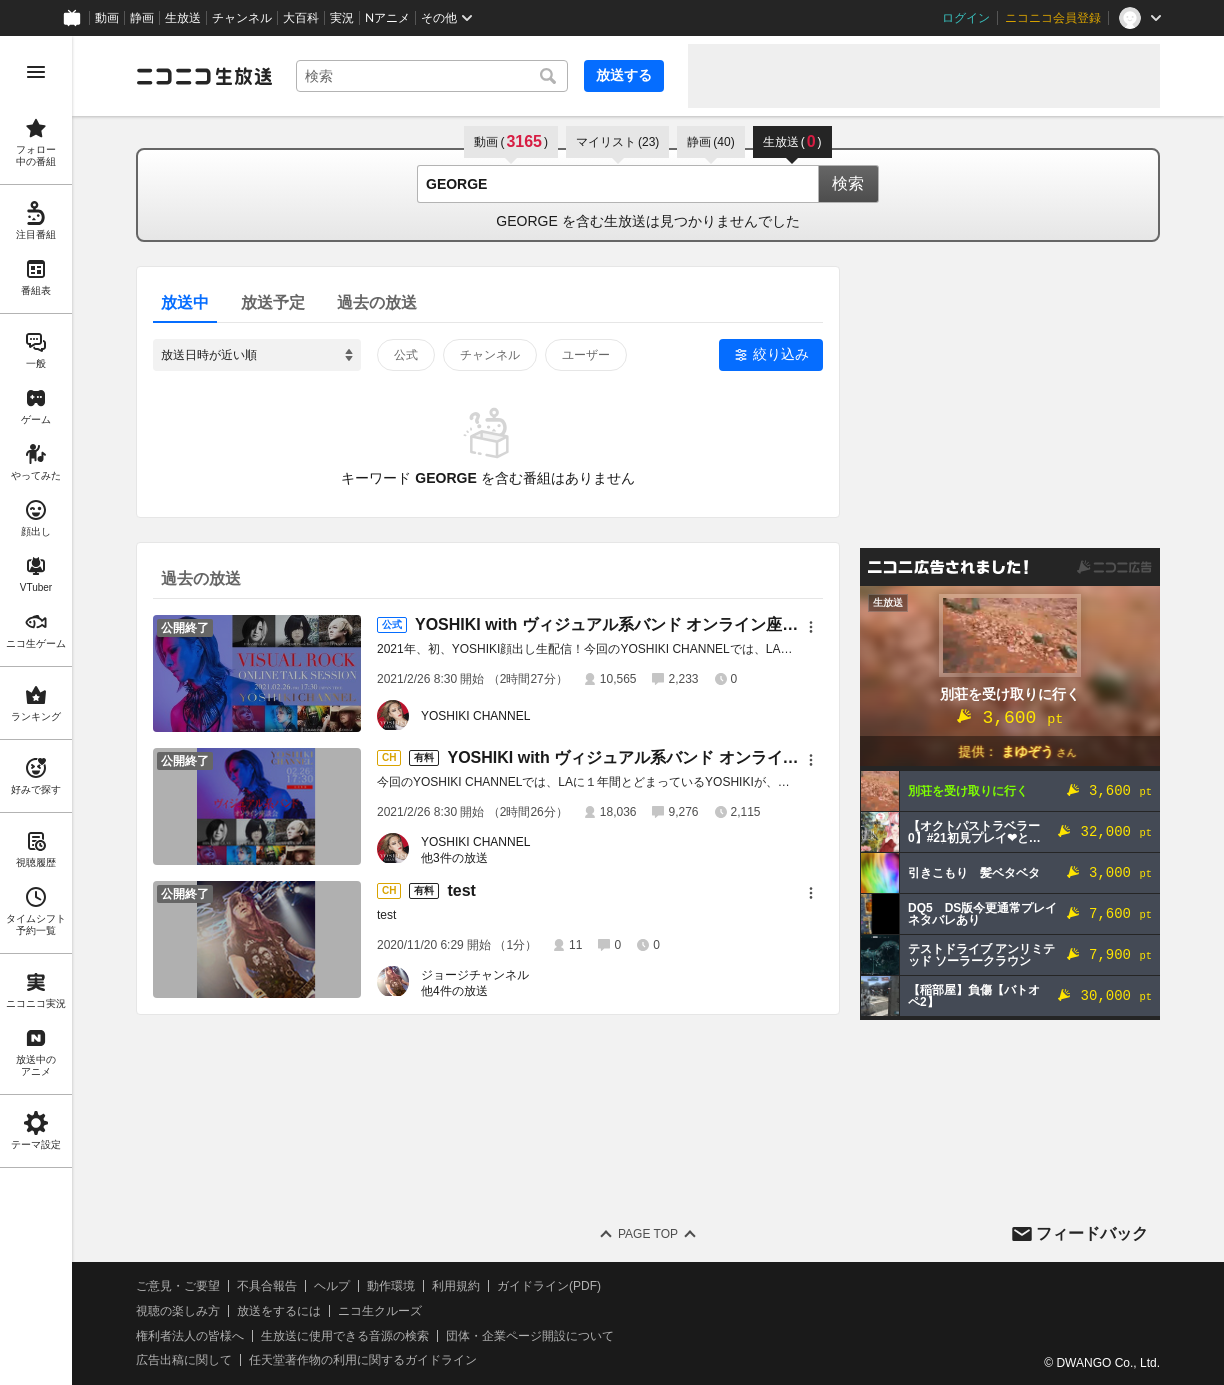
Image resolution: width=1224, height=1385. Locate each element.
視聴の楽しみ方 (178, 1311)
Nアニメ (387, 18)
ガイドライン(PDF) (549, 1286)
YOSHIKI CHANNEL (475, 716)
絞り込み (781, 354)
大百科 (301, 18)
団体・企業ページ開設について (530, 1336)
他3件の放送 (454, 858)
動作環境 (391, 1286)
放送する (624, 75)
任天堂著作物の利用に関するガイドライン (363, 1360)
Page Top (648, 1234)
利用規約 (456, 1286)
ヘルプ (332, 1286)
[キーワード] (432, 76)
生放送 (183, 18)
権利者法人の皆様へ (190, 1336)
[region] (36, 710)
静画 (142, 18)
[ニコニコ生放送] (204, 76)
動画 (107, 18)
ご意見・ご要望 (178, 1286)
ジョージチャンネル (475, 975)
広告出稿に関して (184, 1360)
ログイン (966, 18)
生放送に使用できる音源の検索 (345, 1336)
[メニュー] (811, 627)
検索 (848, 183)
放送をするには (279, 1311)
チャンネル (242, 18)
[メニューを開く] (36, 72)
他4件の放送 (454, 991)
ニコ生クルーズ (380, 1311)
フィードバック (1092, 1233)
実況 (342, 18)
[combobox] (432, 76)
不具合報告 (267, 1286)
